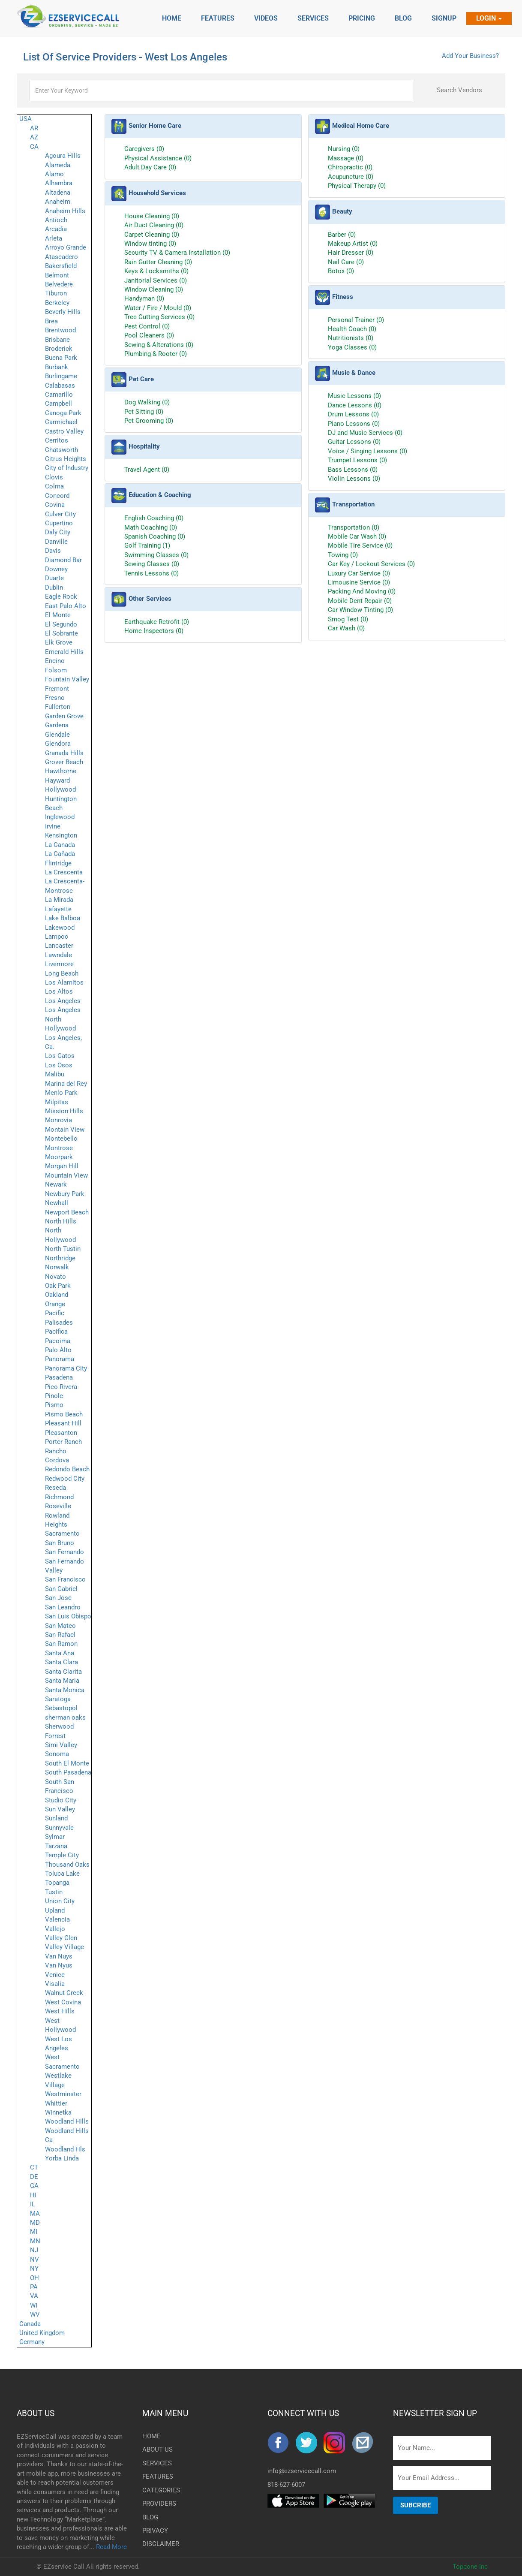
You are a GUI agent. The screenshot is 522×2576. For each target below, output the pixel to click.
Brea (51, 321)
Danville (56, 541)
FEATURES (156, 2476)
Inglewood (60, 817)
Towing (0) (343, 555)
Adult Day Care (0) (150, 167)
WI (33, 2305)
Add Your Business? (470, 56)
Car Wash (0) (346, 628)
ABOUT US (35, 2413)
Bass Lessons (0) (353, 469)
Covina (55, 505)
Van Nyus (58, 1965)
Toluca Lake (62, 1873)
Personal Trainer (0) (356, 320)
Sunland (56, 1818)
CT (34, 2167)
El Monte (58, 615)
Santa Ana (59, 1653)
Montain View (64, 1129)
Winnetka (58, 2112)
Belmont (57, 275)
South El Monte (67, 1763)
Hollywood (60, 789)
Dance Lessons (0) (354, 405)
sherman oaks (65, 1717)
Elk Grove (58, 642)
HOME (151, 2436)
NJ (34, 2250)
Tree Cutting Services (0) (159, 317)
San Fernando (64, 1552)
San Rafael (60, 1635)
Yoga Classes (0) (352, 347)
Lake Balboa (62, 918)
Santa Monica (64, 1690)
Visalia (55, 1984)
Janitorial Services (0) (155, 280)
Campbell (58, 403)
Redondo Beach (67, 1469)
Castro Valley (64, 431)
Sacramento (62, 1533)
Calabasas (60, 385)
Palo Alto (58, 1350)
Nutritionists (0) (350, 338)
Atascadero (61, 257)
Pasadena (59, 1377)
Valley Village (64, 1947)
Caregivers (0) (144, 149)
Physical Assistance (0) (158, 158)
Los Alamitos (64, 982)
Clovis (54, 477)
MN (35, 2241)
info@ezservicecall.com (301, 2471)
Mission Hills (64, 1111)
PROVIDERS (156, 2503)
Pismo (54, 1405)
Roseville (58, 1506)
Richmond (59, 1497)
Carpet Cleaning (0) (151, 234)
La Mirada (59, 900)
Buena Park (61, 358)
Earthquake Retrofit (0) (156, 622)
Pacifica (56, 1331)
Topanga (57, 1882)
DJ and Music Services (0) (365, 433)
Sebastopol (61, 1708)
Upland (55, 1910)
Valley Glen (61, 1938)
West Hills (60, 2011)
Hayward (57, 780)
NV (34, 2259)
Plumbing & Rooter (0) (155, 354)
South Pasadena (68, 1772)
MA (35, 2213)
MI (33, 2232)
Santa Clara (61, 1662)
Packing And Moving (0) (362, 591)
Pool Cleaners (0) (149, 335)
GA (34, 2186)
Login (489, 18)
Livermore (59, 964)
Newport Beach (67, 1212)
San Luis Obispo (68, 1616)
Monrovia (58, 1120)
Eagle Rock (61, 596)
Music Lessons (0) (354, 396)
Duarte (54, 578)
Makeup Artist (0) (353, 243)
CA (34, 147)
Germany (32, 2342)
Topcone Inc (470, 2566)
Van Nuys (58, 1956)
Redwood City (64, 1478)
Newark (56, 1184)
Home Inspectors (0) (153, 631)
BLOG (150, 2517)
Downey (56, 569)
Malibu (54, 1074)
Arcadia (56, 229)
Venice (55, 1975)
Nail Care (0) (346, 262)
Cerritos (56, 440)
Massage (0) (345, 158)
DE (34, 2177)
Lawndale (58, 955)
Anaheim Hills (65, 211)
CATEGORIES (156, 2490)
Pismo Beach (64, 1414)
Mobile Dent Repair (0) (360, 601)
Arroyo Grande (65, 247)
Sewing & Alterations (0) (158, 345)
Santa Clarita (63, 1671)
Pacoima (57, 1341)
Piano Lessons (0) (354, 424)
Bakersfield (61, 266)
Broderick (58, 349)
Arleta (53, 238)
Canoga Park (63, 413)
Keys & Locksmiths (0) (156, 271)
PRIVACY (155, 2530)
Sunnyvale (59, 1828)
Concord (57, 496)
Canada (30, 2324)
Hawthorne (60, 771)
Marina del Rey (66, 1084)
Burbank (56, 367)
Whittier (56, 2103)
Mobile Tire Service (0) (360, 545)
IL (32, 2204)
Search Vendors (459, 90)
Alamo (54, 174)
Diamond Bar (63, 560)
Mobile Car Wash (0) (357, 536)
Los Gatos (60, 1056)
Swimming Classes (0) (156, 555)
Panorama (59, 1359)
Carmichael (61, 422)
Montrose (59, 1148)
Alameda (57, 165)
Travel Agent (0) (146, 469)
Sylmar (55, 1837)
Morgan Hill (61, 1166)
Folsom (56, 670)
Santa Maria (62, 1680)
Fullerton (57, 707)
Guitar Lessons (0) (354, 442)
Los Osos (58, 1065)
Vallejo (55, 1929)
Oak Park (58, 1286)
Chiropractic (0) (350, 167)
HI (33, 2195)
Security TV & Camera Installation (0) (177, 252)
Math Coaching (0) (150, 527)
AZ (34, 137)
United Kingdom (42, 2333)
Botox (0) (341, 271)
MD (35, 2223)
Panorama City (66, 1368)
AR (34, 128)
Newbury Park (64, 1194)
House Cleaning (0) (151, 216)
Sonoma (57, 1754)
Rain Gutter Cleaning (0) (158, 262)
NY (34, 2268)
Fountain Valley (67, 679)
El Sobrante (61, 633)
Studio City (60, 1800)
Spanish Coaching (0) (154, 536)
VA (34, 2296)
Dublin (54, 587)
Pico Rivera (61, 1387)
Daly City (57, 532)
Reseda (55, 1487)
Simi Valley (61, 1745)
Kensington (61, 835)
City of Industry (66, 468)
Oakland (56, 1295)
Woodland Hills (67, 2121)
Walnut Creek (64, 1993)
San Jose (58, 1598)
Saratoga (58, 1699)
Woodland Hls (65, 2149)
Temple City (62, 1855)
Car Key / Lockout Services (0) (371, 564)
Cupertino (59, 523)
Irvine (52, 826)
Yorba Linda (62, 2158)
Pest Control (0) (147, 326)
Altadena (57, 192)
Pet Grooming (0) (148, 421)
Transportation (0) (353, 527)
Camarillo (59, 394)
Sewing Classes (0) (151, 564)
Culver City (60, 514)
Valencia (57, 1919)
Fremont (57, 689)
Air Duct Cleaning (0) (153, 225)
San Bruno (59, 1543)
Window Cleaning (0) (153, 289)
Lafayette (58, 909)
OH (34, 2278)
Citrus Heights (65, 459)
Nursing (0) (344, 149)
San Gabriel (61, 1589)
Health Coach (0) (352, 329)
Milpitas (56, 1102)
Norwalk (57, 1267)
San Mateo (60, 1626)
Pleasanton (61, 1433)
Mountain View (66, 1175)
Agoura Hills (63, 156)
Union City (60, 1901)
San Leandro (63, 1607)
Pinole (54, 1396)
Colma (54, 486)
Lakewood (60, 927)
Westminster (63, 2094)
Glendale (57, 734)
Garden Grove (64, 716)
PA (34, 2287)
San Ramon (61, 1644)
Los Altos (59, 991)
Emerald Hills (64, 652)
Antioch (56, 220)
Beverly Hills (63, 312)
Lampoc (56, 936)
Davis (53, 550)
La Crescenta (64, 872)
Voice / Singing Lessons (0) (367, 451)
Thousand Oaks (67, 1864)
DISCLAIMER (156, 2544)
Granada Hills (64, 753)
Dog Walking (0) (147, 402)
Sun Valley (60, 1809)
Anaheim (57, 201)
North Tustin (63, 1249)
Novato (55, 1276)
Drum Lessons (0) (353, 414)
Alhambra (58, 183)
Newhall (56, 1203)
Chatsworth (61, 450)
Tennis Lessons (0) (151, 573)
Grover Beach (64, 762)
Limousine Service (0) (359, 582)
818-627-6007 (286, 2485)
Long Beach (61, 973)
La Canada (60, 845)
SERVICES (156, 2463)
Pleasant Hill (63, 1423)
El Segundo (61, 624)
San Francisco (65, 1579)
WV (35, 2314)
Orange (55, 1304)
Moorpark (59, 1157)
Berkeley (57, 303)
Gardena (57, 725)
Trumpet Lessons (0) (357, 460)
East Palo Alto (65, 606)
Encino (55, 661)
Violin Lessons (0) (354, 478)
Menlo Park (61, 1093)
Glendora (58, 743)
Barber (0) (342, 234)
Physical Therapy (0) (357, 186)
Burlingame (61, 376)
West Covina (63, 2002)
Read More (111, 2547)
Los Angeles (63, 1001)
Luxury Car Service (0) (359, 573)
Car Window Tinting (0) (360, 610)
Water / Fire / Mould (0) (157, 308)
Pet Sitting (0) (143, 412)
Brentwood (60, 330)
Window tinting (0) (150, 243)
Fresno (55, 698)
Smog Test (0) (348, 619)
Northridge (60, 1258)
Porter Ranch (63, 1442)
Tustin (54, 1892)
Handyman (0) (144, 298)
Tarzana (56, 1846)
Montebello (61, 1138)
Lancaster (59, 945)
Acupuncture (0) (350, 177)
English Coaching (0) (153, 518)
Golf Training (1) (147, 545)
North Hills (60, 1221)
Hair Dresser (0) (350, 252)
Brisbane (57, 339)
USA (25, 119)
